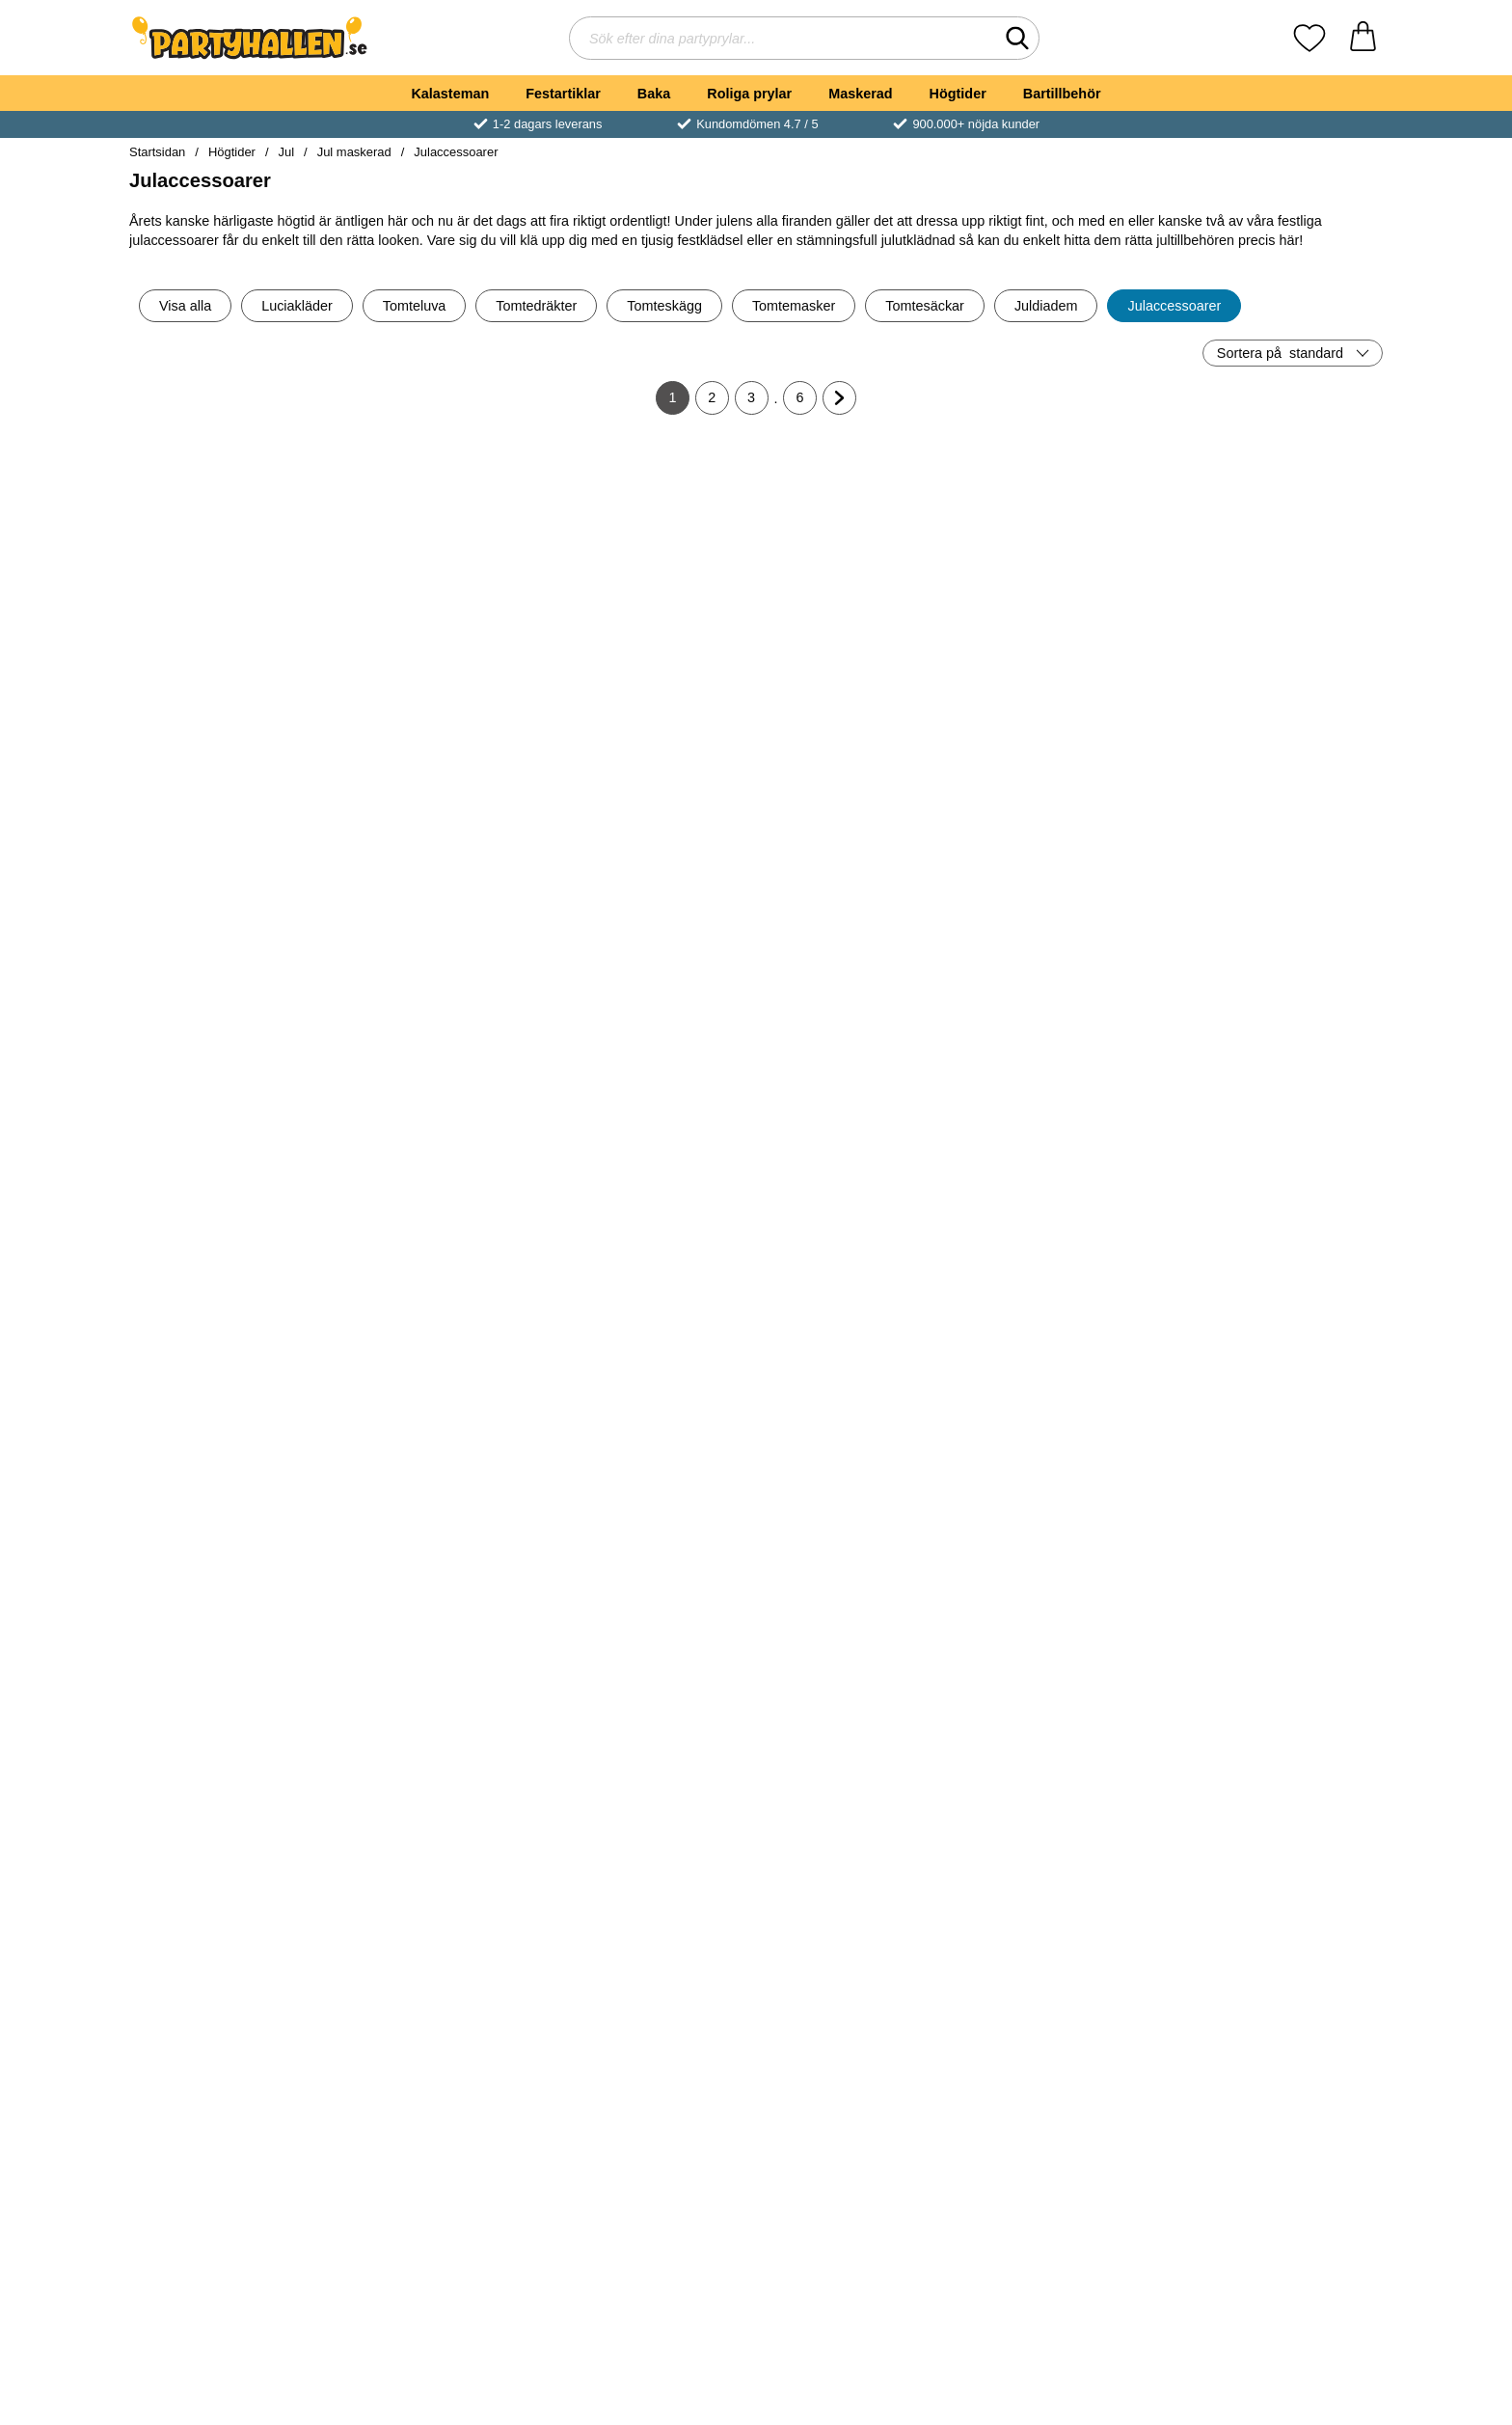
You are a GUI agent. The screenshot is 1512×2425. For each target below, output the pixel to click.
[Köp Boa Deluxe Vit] (1281, 995)
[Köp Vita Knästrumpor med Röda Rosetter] (231, 1622)
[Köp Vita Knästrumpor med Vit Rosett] (651, 1936)
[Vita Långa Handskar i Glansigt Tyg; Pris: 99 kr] (1071, 860)
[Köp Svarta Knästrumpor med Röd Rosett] (861, 1936)
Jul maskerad (354, 152)
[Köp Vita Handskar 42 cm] (861, 995)
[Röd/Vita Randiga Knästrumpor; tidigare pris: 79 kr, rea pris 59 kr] (1281, 1800)
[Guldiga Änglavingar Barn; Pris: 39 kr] (1281, 1173)
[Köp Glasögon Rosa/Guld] (442, 682)
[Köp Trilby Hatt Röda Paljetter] (442, 1622)
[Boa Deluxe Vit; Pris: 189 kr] (1281, 860)
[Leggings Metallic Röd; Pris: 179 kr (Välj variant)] (1071, 1487)
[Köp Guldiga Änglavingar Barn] (1281, 1309)
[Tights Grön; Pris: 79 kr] (651, 546)
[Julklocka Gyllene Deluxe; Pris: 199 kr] (232, 2114)
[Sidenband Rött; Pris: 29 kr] (442, 1173)
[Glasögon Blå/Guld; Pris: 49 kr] (1281, 546)
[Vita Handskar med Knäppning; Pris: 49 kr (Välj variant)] (442, 860)
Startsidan (157, 152)
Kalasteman (450, 93)
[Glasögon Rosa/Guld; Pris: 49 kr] (442, 546)
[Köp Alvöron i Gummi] (1070, 2249)
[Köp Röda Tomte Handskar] (231, 1309)
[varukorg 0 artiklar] (1363, 38)
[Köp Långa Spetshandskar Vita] (651, 1622)
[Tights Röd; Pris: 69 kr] (232, 1800)
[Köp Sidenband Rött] (442, 1309)
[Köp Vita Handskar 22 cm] (231, 995)
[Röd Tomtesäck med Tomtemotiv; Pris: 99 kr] (442, 2114)
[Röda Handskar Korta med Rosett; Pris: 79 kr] (861, 546)
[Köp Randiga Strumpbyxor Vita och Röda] (861, 1309)
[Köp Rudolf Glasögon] (651, 2249)
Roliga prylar (749, 93)
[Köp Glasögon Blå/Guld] (1281, 682)
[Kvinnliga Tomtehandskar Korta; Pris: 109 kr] (1281, 2114)
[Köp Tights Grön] (651, 682)
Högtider (958, 93)
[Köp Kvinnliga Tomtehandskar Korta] (1281, 2249)
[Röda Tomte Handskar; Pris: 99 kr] (232, 1173)
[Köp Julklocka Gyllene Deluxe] (231, 2249)
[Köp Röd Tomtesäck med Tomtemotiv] (442, 2249)
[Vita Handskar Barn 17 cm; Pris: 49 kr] (1071, 546)
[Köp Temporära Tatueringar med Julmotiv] (861, 1622)
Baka (653, 93)
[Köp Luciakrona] (1281, 1622)
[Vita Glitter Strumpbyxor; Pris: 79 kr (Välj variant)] (651, 860)
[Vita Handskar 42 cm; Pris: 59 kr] (861, 860)
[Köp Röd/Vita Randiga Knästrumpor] (1281, 1936)
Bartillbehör (1062, 93)
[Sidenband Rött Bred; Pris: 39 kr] (651, 1173)
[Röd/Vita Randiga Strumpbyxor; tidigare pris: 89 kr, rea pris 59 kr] (442, 1800)
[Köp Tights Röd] (231, 1936)
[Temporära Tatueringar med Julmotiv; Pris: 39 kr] (861, 1487)
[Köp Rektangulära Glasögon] (1070, 1309)
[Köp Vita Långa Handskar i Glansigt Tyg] (1070, 995)
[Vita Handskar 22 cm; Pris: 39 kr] (232, 860)
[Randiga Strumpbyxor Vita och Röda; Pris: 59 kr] (861, 1173)
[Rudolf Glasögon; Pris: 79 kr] (651, 2114)
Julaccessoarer (456, 152)
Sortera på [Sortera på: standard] (1280, 353)
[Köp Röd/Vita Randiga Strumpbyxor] (442, 1936)
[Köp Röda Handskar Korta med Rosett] (861, 682)
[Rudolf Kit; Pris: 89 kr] (861, 2114)
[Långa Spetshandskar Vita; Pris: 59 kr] (651, 1487)
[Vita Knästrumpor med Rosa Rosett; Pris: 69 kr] (1071, 1800)
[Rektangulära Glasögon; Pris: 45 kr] (1071, 1173)
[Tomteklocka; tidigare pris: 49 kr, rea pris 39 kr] (232, 546)
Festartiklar (563, 93)
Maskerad (860, 93)
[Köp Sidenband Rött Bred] (651, 1309)
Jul (287, 152)
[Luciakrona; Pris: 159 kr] (1281, 1487)
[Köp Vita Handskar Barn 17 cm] (1070, 682)
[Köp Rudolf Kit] (861, 2249)
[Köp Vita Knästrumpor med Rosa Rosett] (1070, 1936)
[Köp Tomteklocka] (231, 682)
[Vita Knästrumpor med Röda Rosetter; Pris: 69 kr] (232, 1487)
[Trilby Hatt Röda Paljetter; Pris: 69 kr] (442, 1487)
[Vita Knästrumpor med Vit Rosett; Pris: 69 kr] (651, 1800)
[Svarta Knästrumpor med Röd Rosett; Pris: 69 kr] (861, 1800)
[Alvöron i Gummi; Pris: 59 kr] (1071, 2114)
